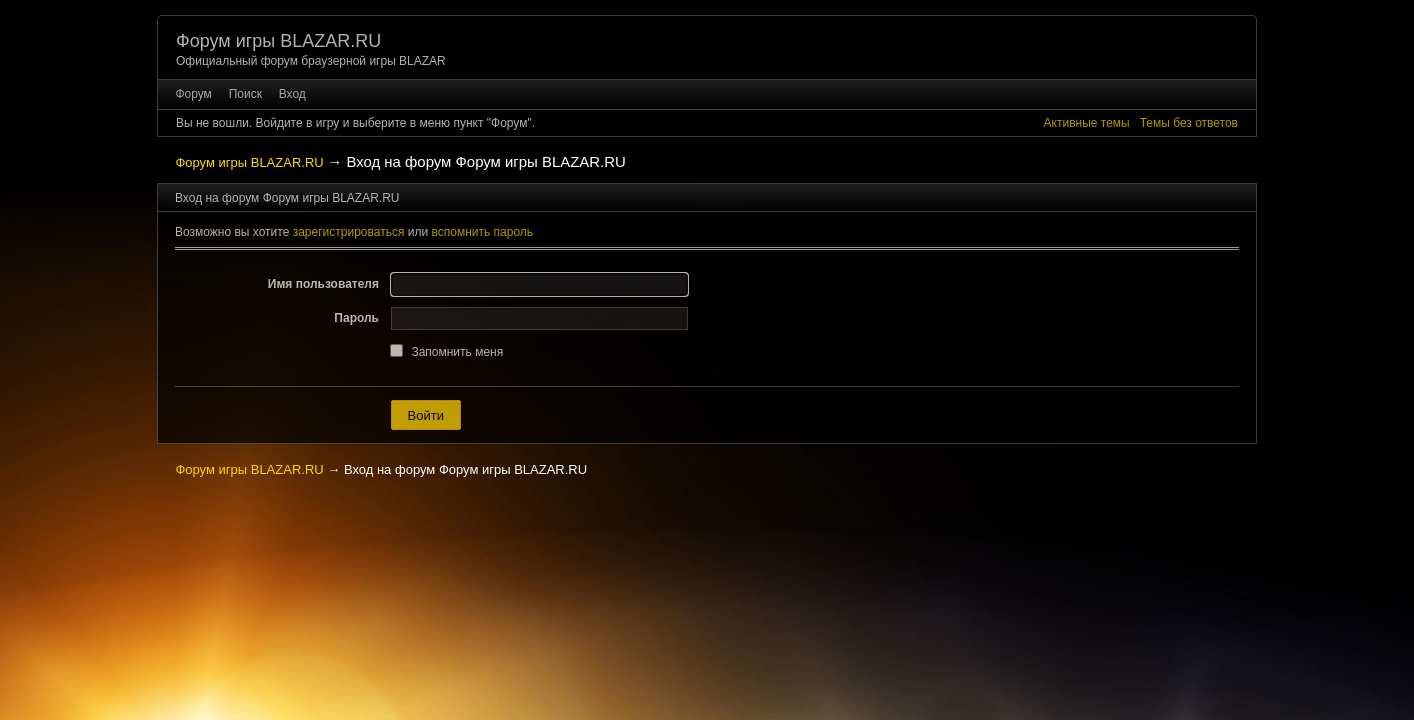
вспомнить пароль (483, 232)
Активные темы (1087, 123)
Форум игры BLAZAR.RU (278, 41)
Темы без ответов (1189, 123)
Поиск (245, 94)
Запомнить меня (457, 352)
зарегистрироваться (349, 232)
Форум (193, 94)
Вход (292, 94)
